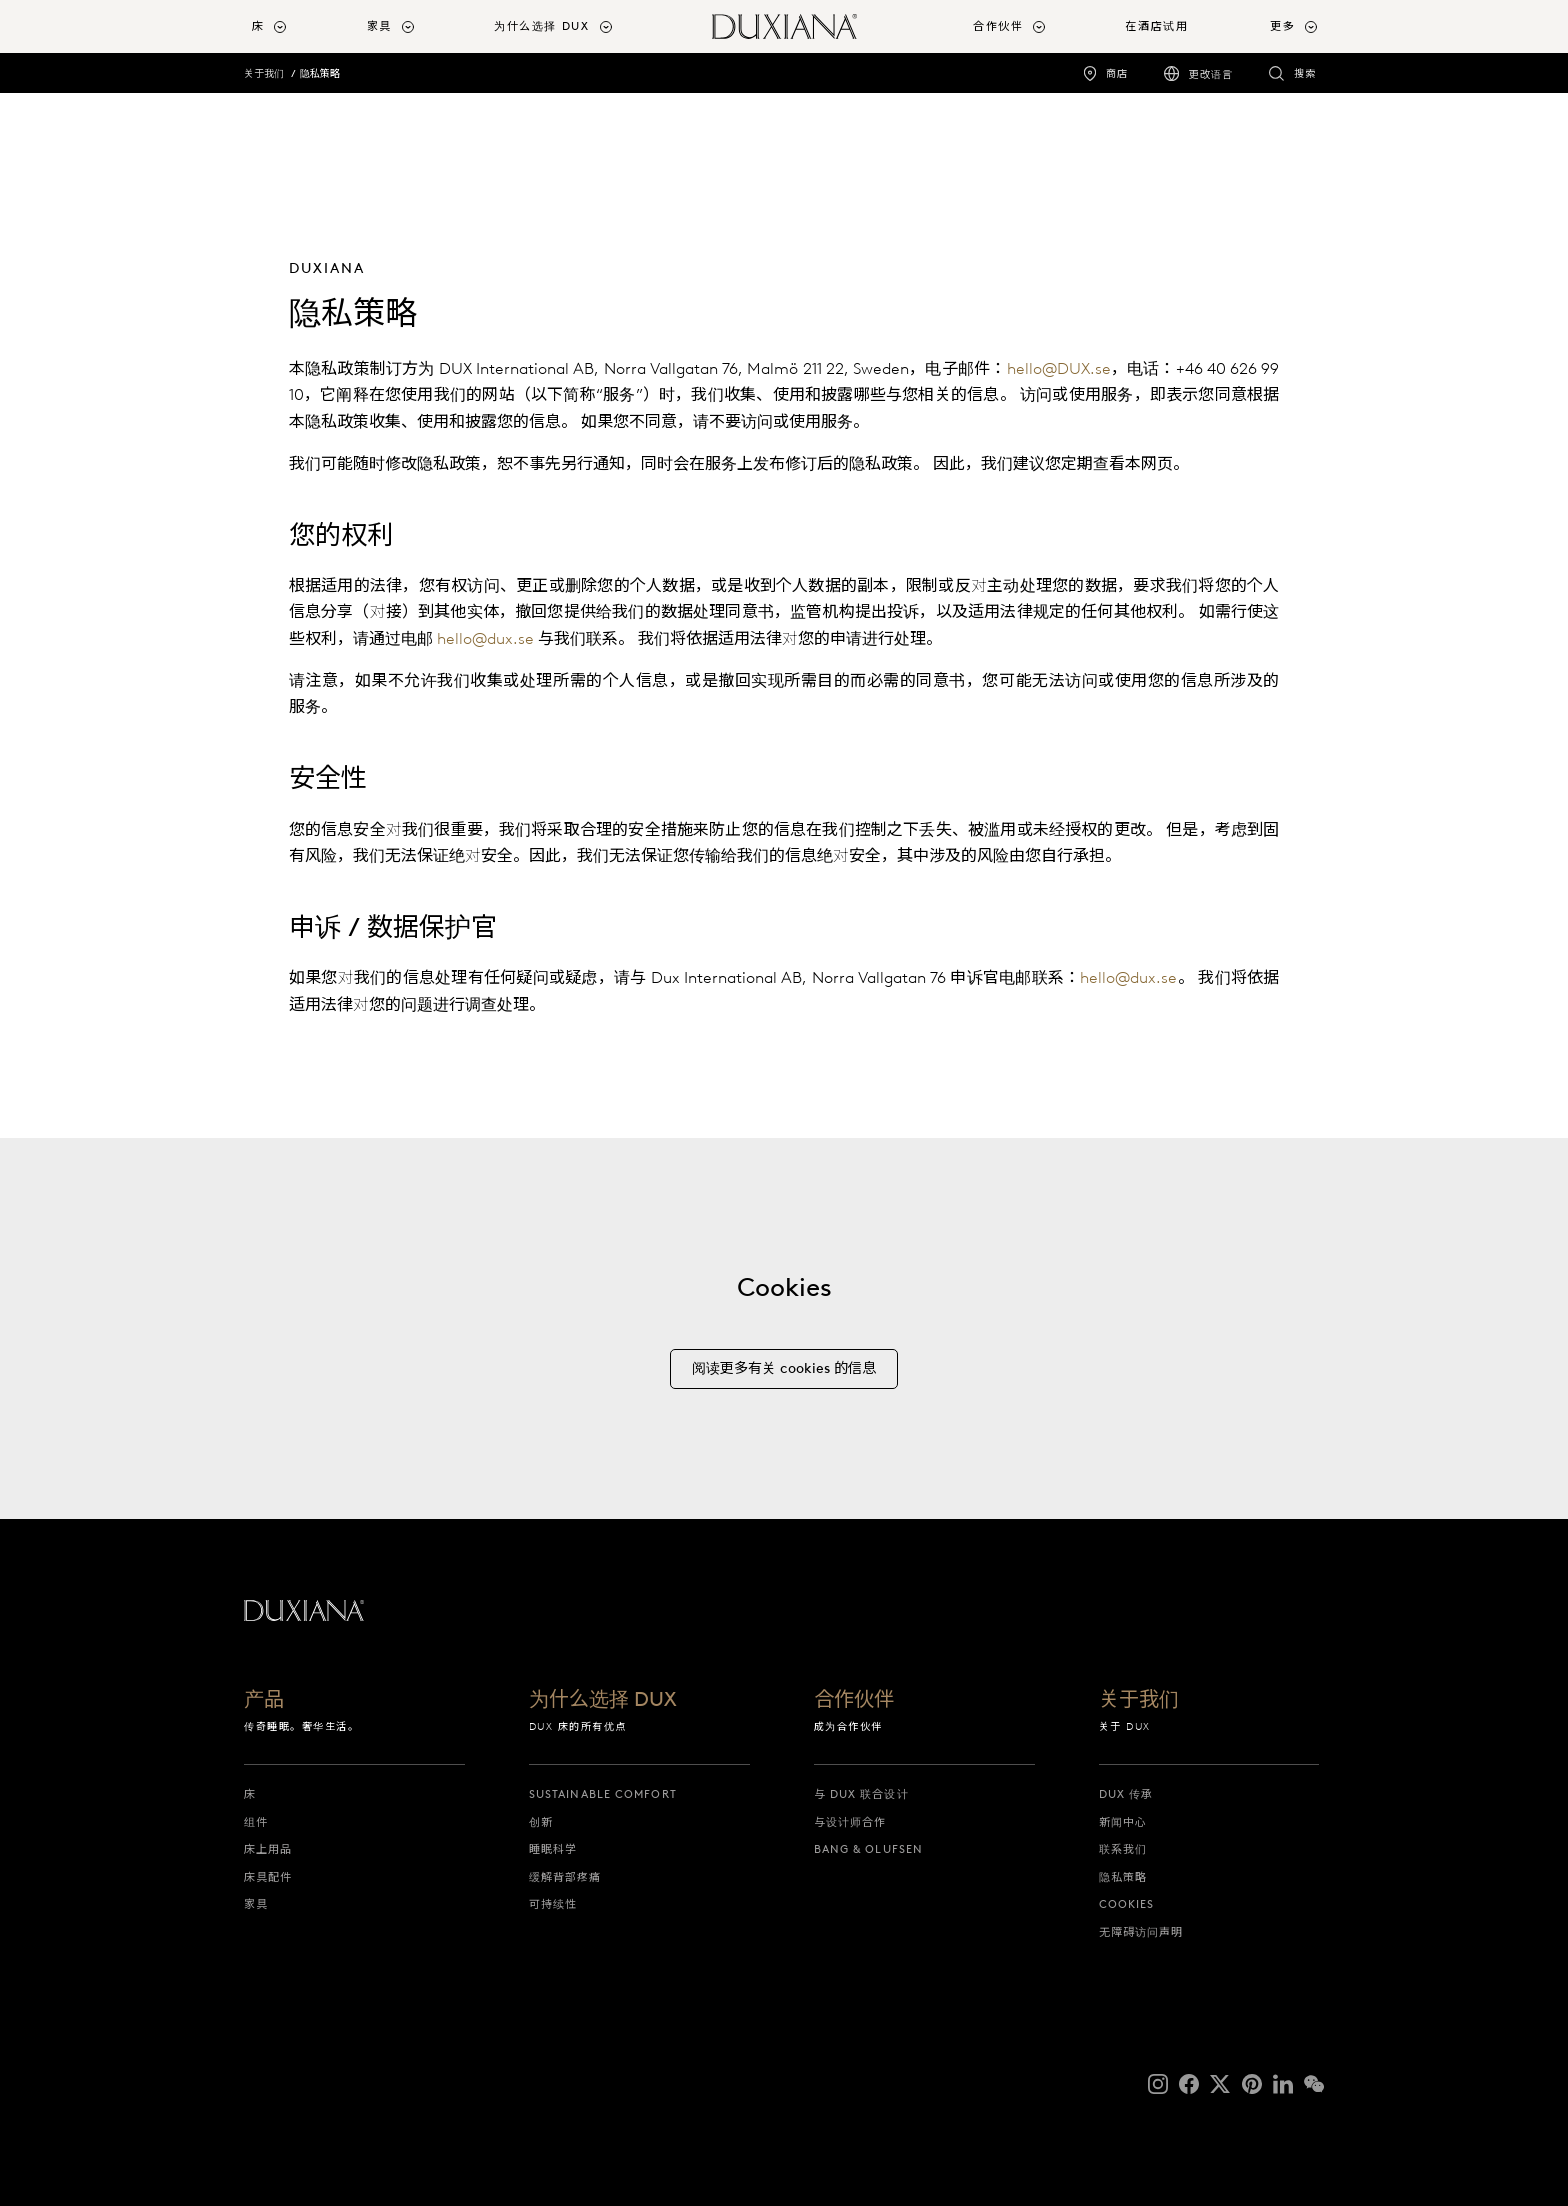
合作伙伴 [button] (998, 26)
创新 (541, 1822)
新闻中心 (1123, 1822)
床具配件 (268, 1877)
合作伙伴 (854, 1700)
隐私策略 (320, 73)
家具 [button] (379, 26)
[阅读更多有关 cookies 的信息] (784, 1381)
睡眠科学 (553, 1849)
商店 (1117, 73)
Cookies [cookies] (1127, 1904)
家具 (256, 1904)
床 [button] (258, 26)
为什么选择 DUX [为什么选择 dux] (603, 1700)
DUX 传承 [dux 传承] (1126, 1794)
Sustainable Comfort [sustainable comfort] (603, 1794)
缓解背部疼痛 (565, 1877)
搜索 (1305, 73)
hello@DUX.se (1059, 368)
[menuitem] (301, 26)
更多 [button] (1282, 26)
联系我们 (1123, 1849)
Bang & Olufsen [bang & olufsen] (868, 1849)
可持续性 (553, 1904)
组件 (256, 1822)
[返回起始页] (784, 26)
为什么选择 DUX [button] (542, 26)
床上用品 (268, 1849)
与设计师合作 (850, 1822)
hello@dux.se (485, 638)
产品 (264, 1700)
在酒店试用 (1156, 26)
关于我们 (264, 73)
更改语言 (1211, 74)
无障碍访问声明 (1141, 1932)
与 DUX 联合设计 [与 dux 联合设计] (861, 1794)
